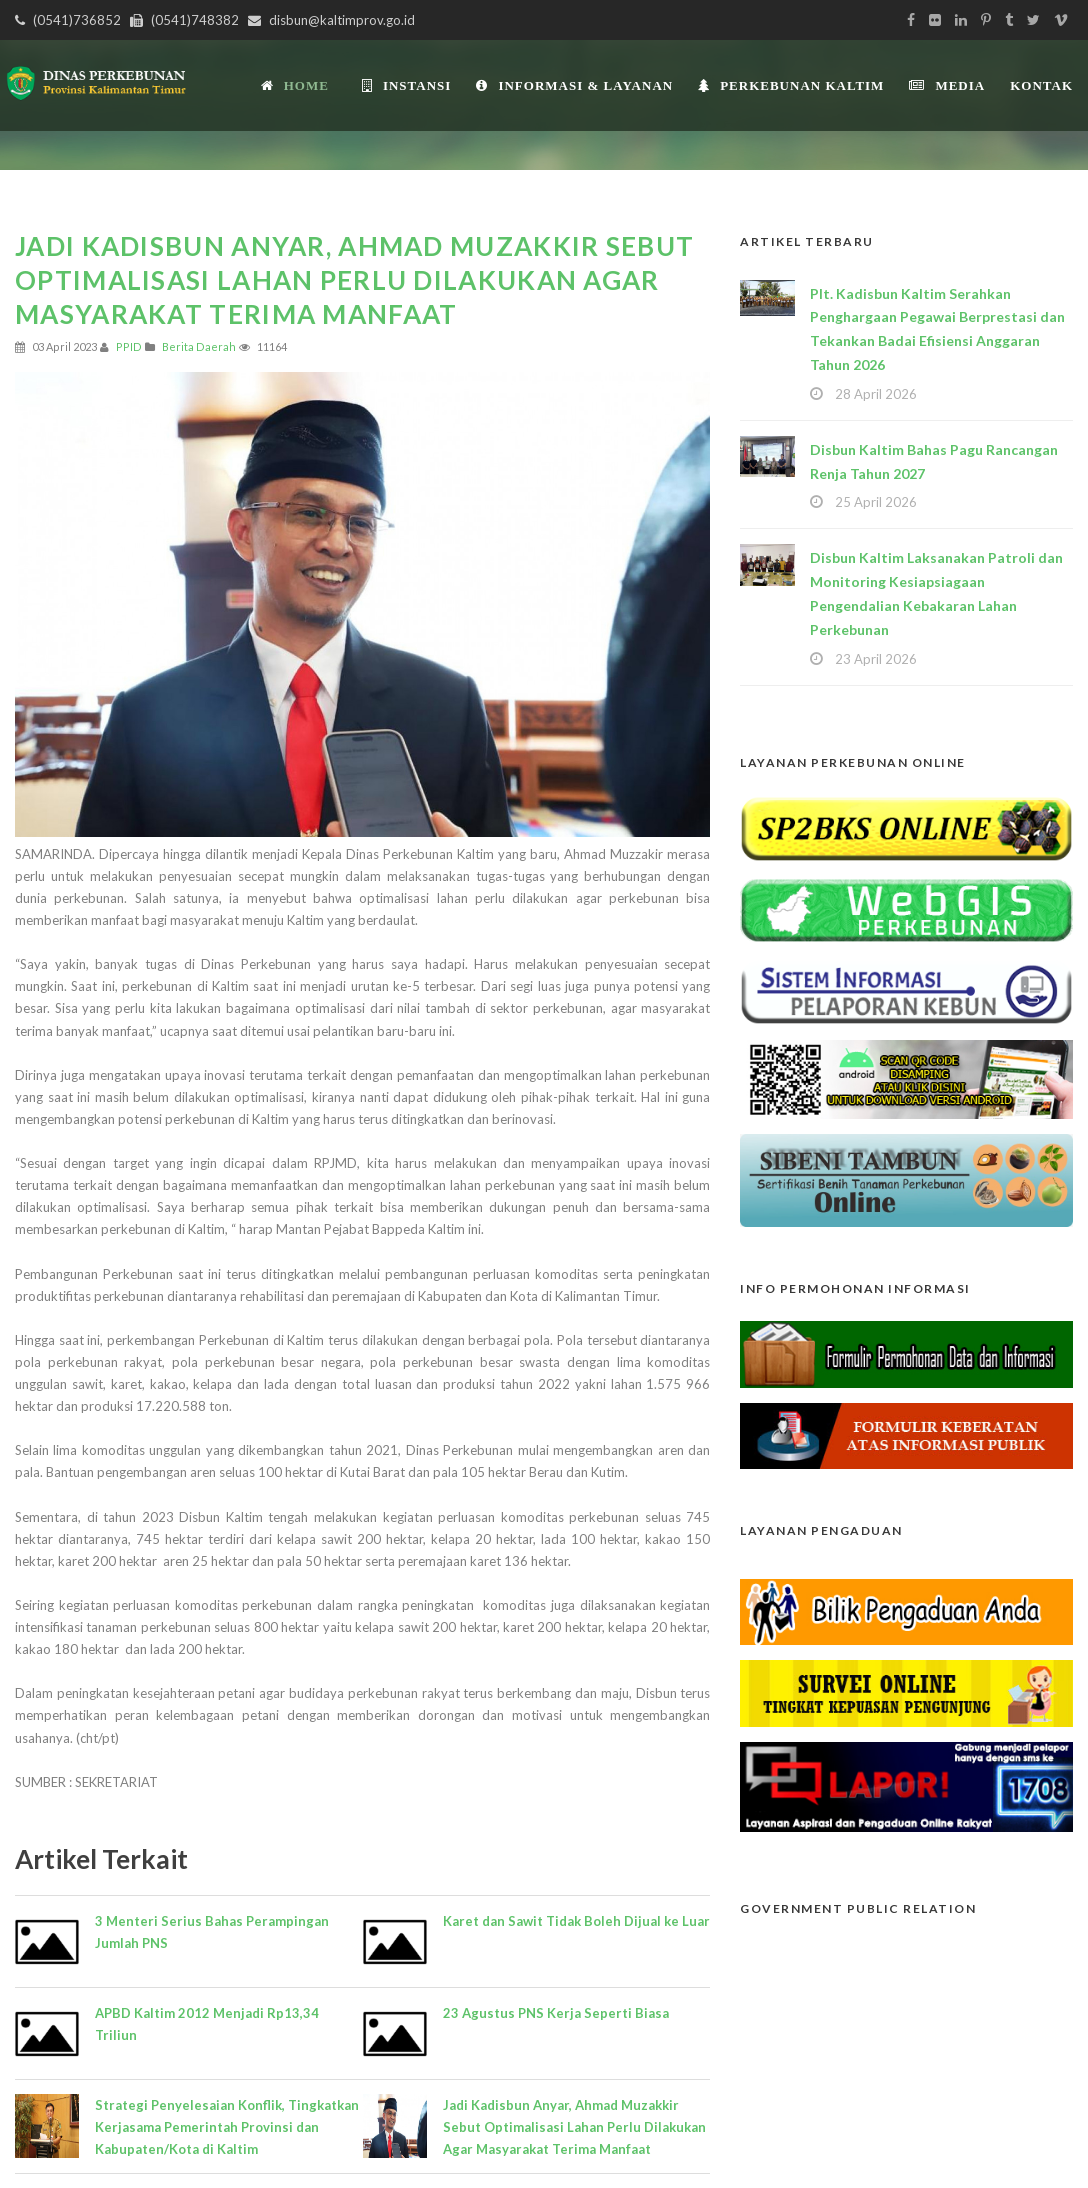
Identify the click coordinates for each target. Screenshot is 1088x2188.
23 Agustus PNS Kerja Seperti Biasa (556, 2013)
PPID (129, 346)
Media (947, 85)
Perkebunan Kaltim (791, 85)
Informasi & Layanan (574, 85)
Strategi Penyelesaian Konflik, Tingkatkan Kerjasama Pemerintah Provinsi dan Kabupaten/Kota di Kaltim (227, 2127)
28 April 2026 (876, 394)
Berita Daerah (199, 346)
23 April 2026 (876, 659)
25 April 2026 (876, 502)
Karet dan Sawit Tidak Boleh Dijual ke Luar (576, 1921)
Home (295, 85)
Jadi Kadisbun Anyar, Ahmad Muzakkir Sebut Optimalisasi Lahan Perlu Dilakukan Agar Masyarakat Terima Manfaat (574, 2127)
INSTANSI (406, 85)
